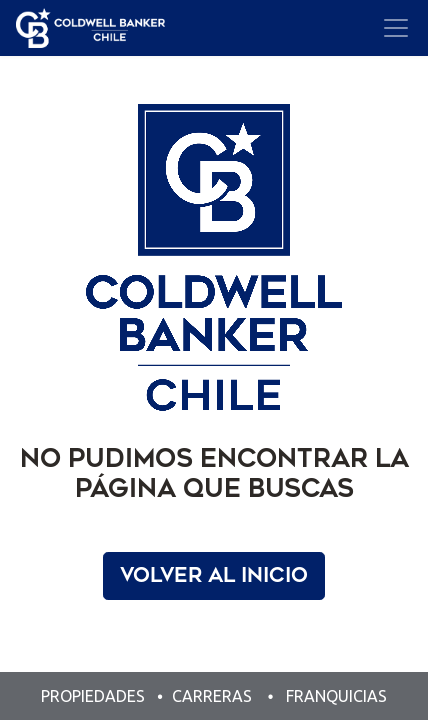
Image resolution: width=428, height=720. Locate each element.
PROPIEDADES (95, 696)
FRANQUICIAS (336, 696)
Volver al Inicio (214, 575)
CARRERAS (212, 696)
